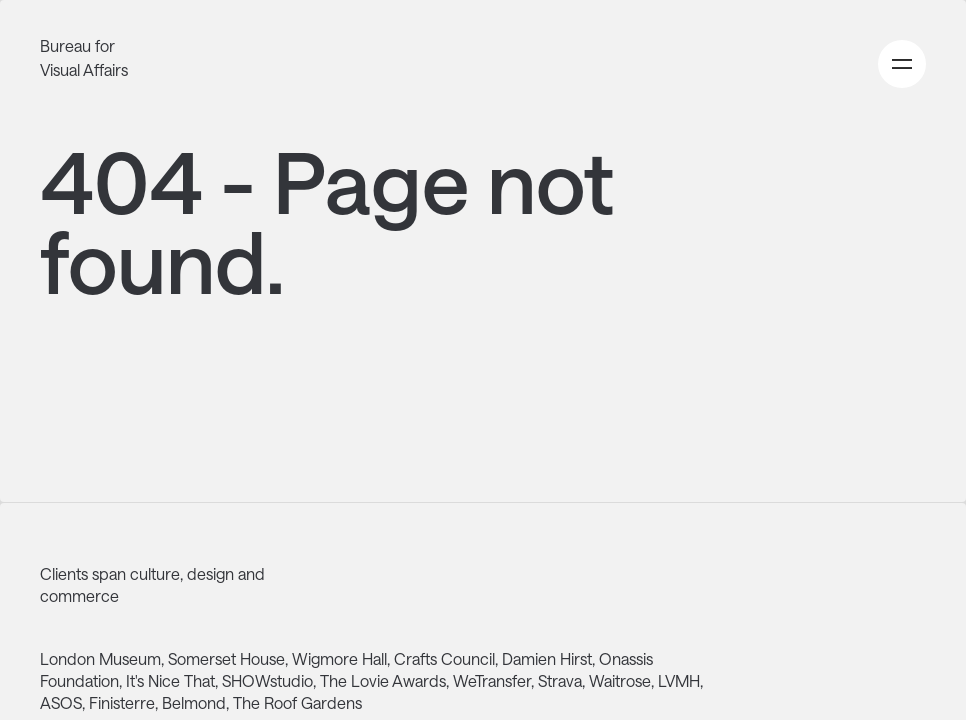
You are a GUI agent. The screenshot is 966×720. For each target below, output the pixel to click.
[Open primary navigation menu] (902, 64)
